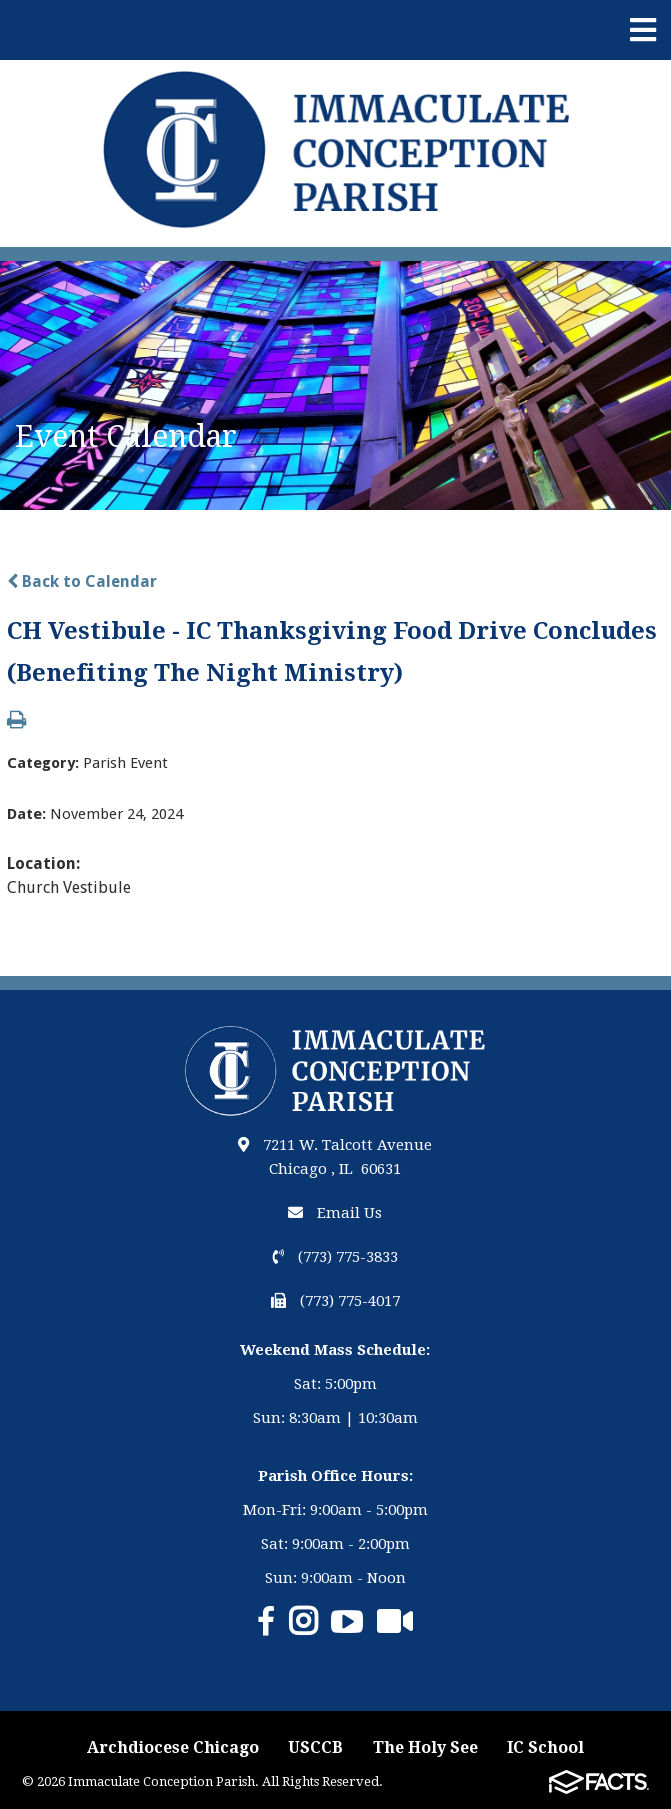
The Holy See (425, 1747)
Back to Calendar (82, 581)
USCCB (315, 1747)
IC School (545, 1747)
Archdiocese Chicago (173, 1747)
